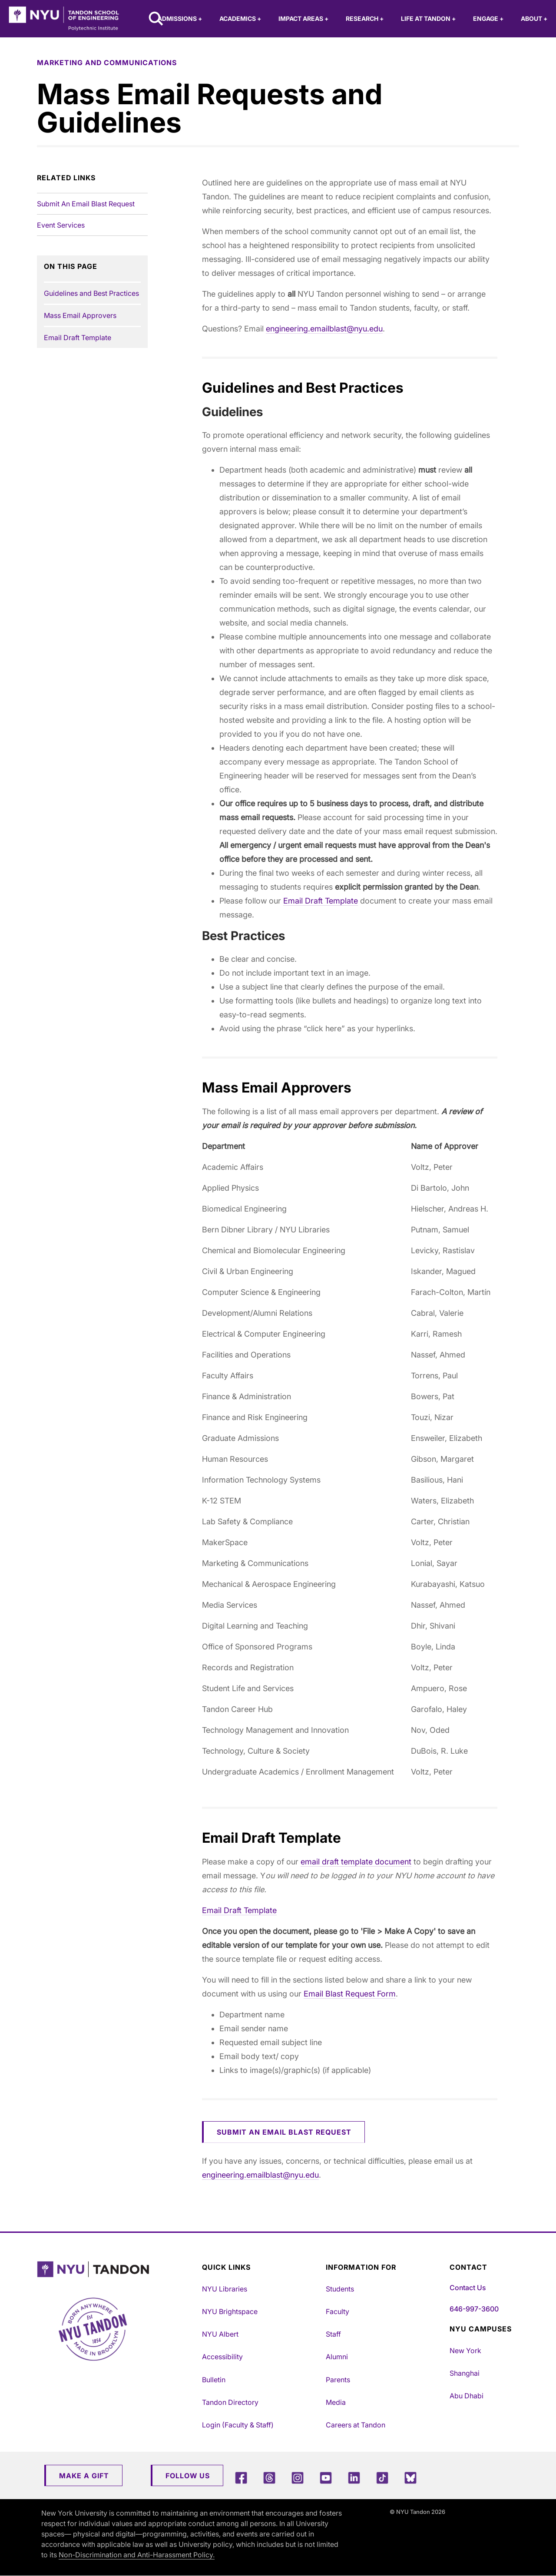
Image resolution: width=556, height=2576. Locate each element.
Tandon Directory (230, 2402)
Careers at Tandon (355, 2424)
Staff (333, 2334)
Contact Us (468, 2287)
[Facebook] (241, 2477)
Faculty (337, 2311)
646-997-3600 (474, 2308)
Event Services (61, 225)
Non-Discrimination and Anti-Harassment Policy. (137, 2554)
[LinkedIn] (354, 2477)
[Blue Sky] (410, 2477)
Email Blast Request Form (350, 1993)
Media (336, 2402)
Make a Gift (84, 2475)
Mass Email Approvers (80, 315)
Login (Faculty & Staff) (238, 2424)
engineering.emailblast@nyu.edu (324, 328)
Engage (488, 18)
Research (365, 18)
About (534, 18)
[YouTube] (326, 2477)
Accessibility (222, 2356)
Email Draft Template (77, 337)
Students (340, 2289)
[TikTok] (382, 2477)
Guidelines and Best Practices (91, 293)
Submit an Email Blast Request (284, 2132)
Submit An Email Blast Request (86, 203)
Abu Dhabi (466, 2395)
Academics (240, 18)
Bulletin (213, 2379)
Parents (338, 2379)
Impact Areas (303, 18)
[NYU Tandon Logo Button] (113, 2269)
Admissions (180, 18)
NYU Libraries (224, 2289)
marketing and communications (107, 62)
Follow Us (187, 2475)
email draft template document (356, 1861)
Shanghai (465, 2373)
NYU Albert (220, 2334)
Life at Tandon (428, 18)
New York (465, 2350)
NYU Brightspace (230, 2311)
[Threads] (269, 2477)
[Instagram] (297, 2477)
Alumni (337, 2356)
